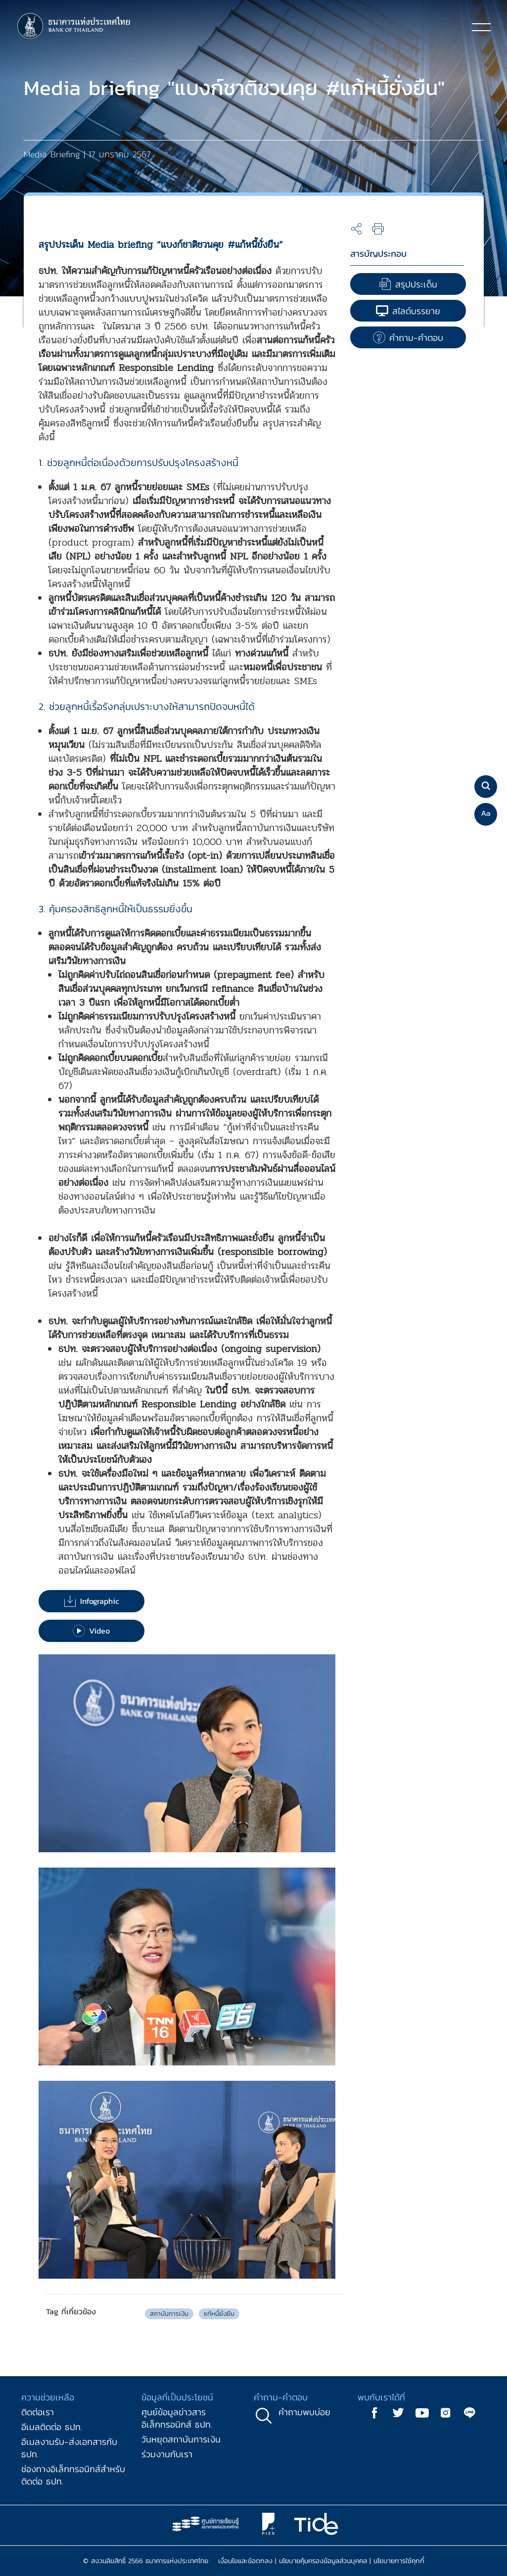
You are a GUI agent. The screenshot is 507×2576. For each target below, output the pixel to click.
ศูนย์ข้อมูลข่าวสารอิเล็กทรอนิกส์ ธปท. (176, 2418)
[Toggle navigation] (481, 27)
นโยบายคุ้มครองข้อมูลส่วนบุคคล (323, 2561)
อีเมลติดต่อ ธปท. (51, 2427)
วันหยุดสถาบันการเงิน (181, 2439)
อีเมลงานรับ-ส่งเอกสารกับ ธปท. (69, 2448)
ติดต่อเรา (37, 2412)
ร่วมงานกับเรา (166, 2454)
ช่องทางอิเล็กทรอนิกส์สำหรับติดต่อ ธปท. (73, 2475)
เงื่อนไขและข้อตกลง (245, 2561)
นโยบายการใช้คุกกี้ (398, 2561)
